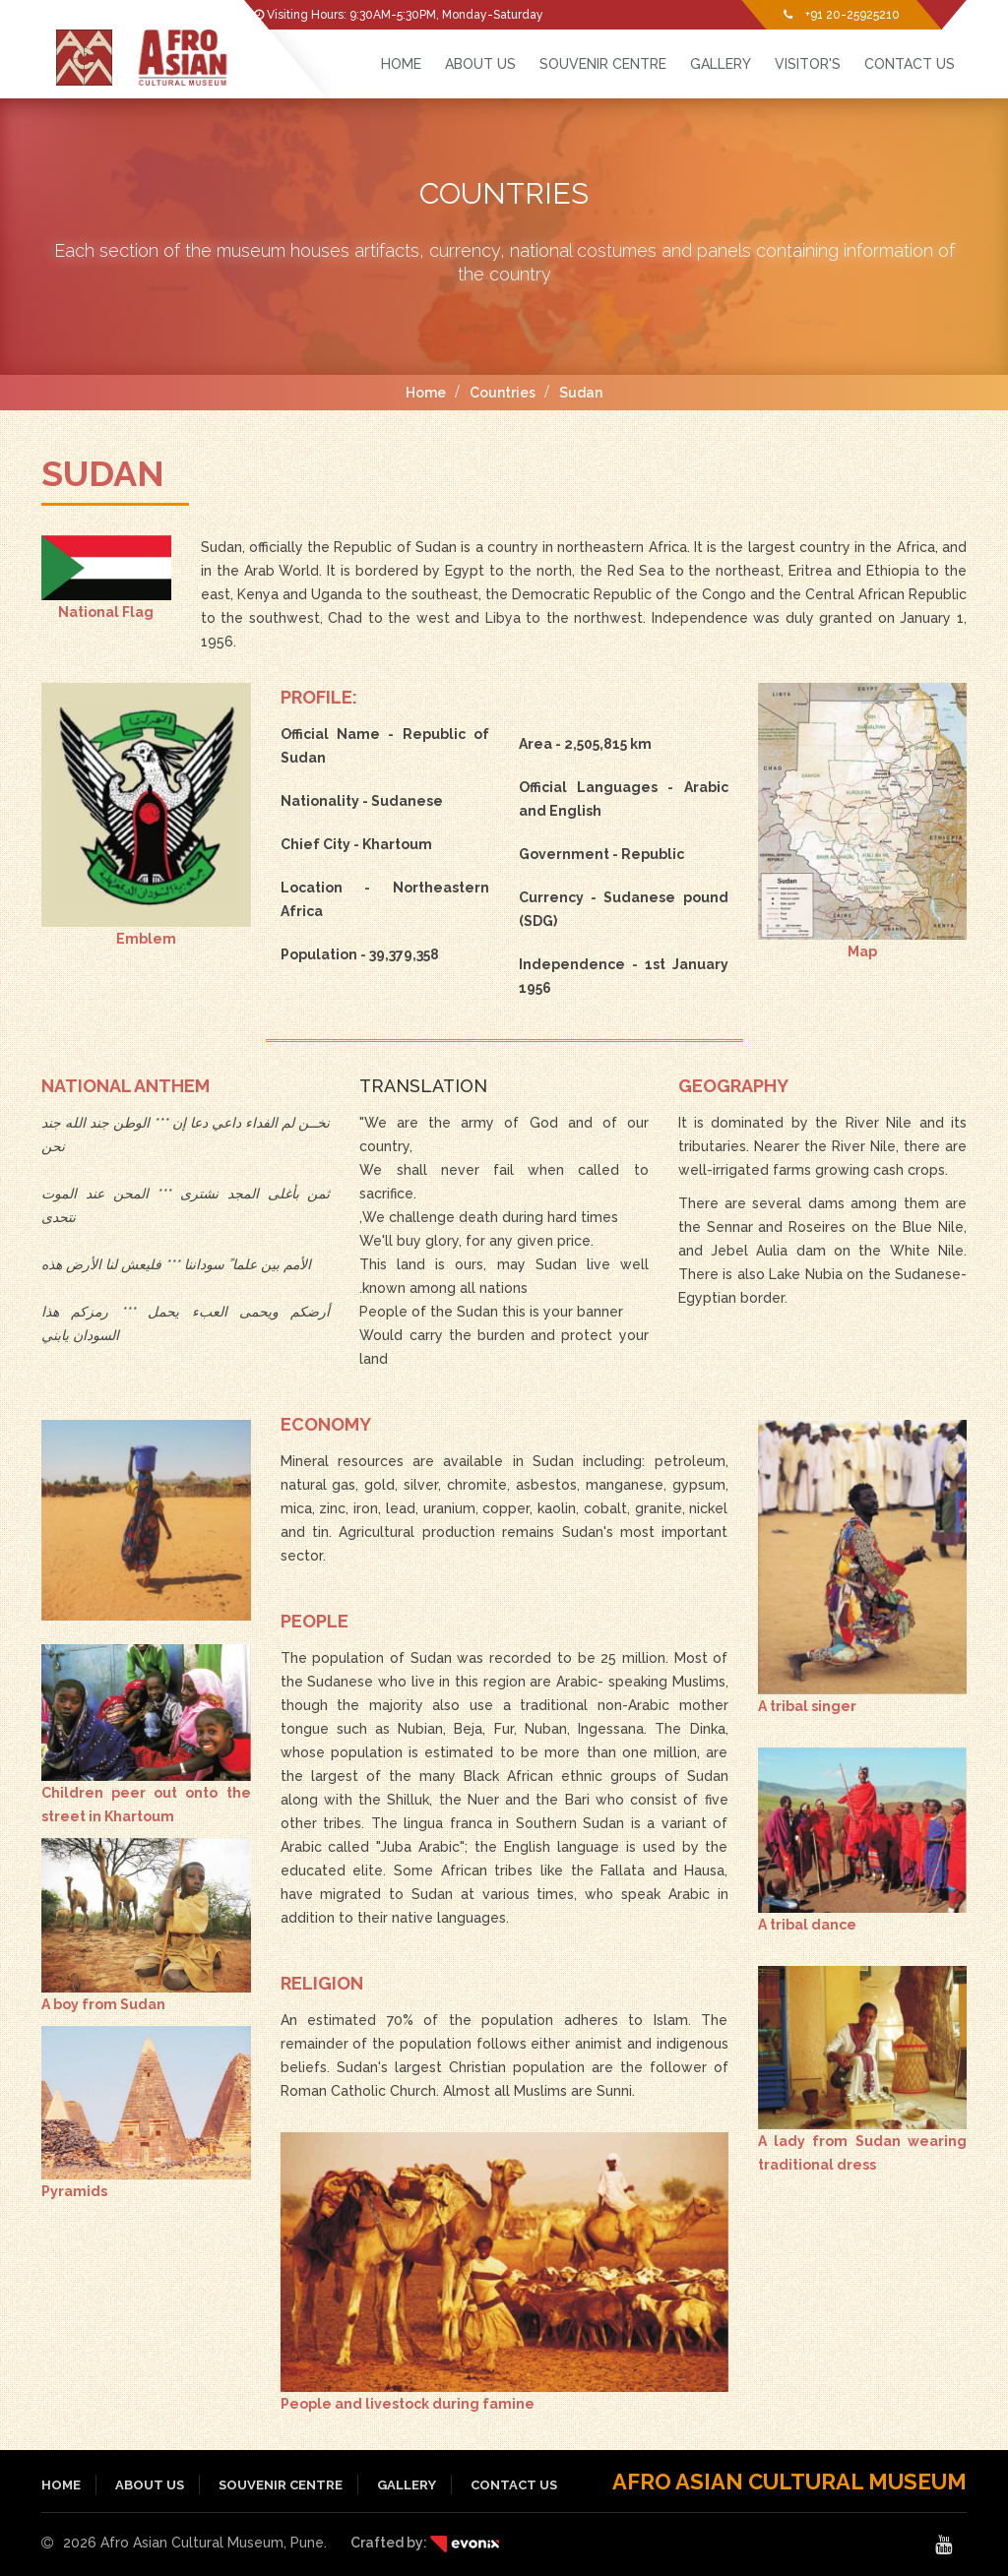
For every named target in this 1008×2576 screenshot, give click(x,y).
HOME (401, 64)
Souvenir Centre (602, 64)
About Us (480, 64)
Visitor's (808, 64)
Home (426, 392)
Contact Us (909, 64)
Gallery (720, 64)
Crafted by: (424, 2542)
